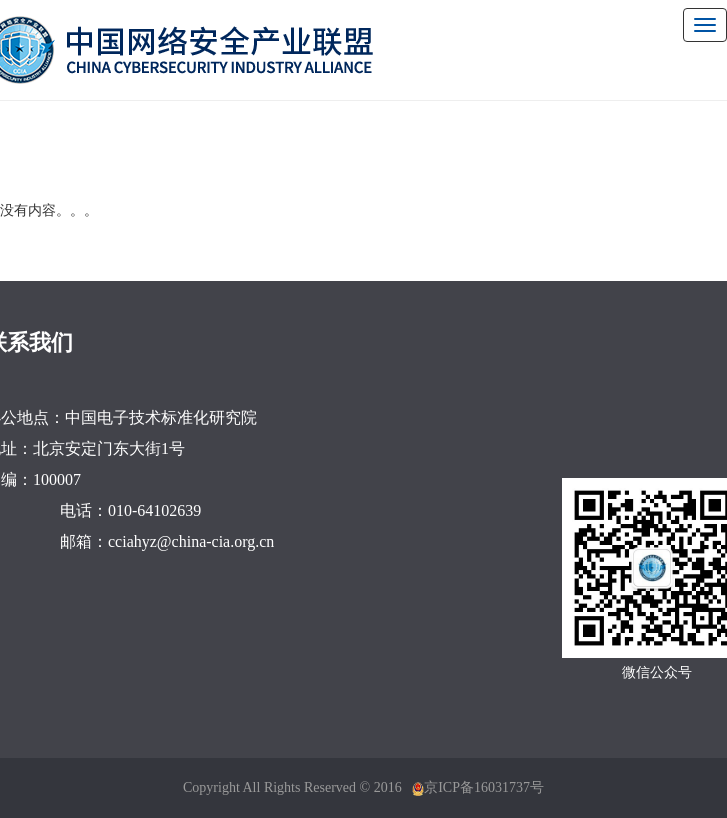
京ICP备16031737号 (484, 787)
